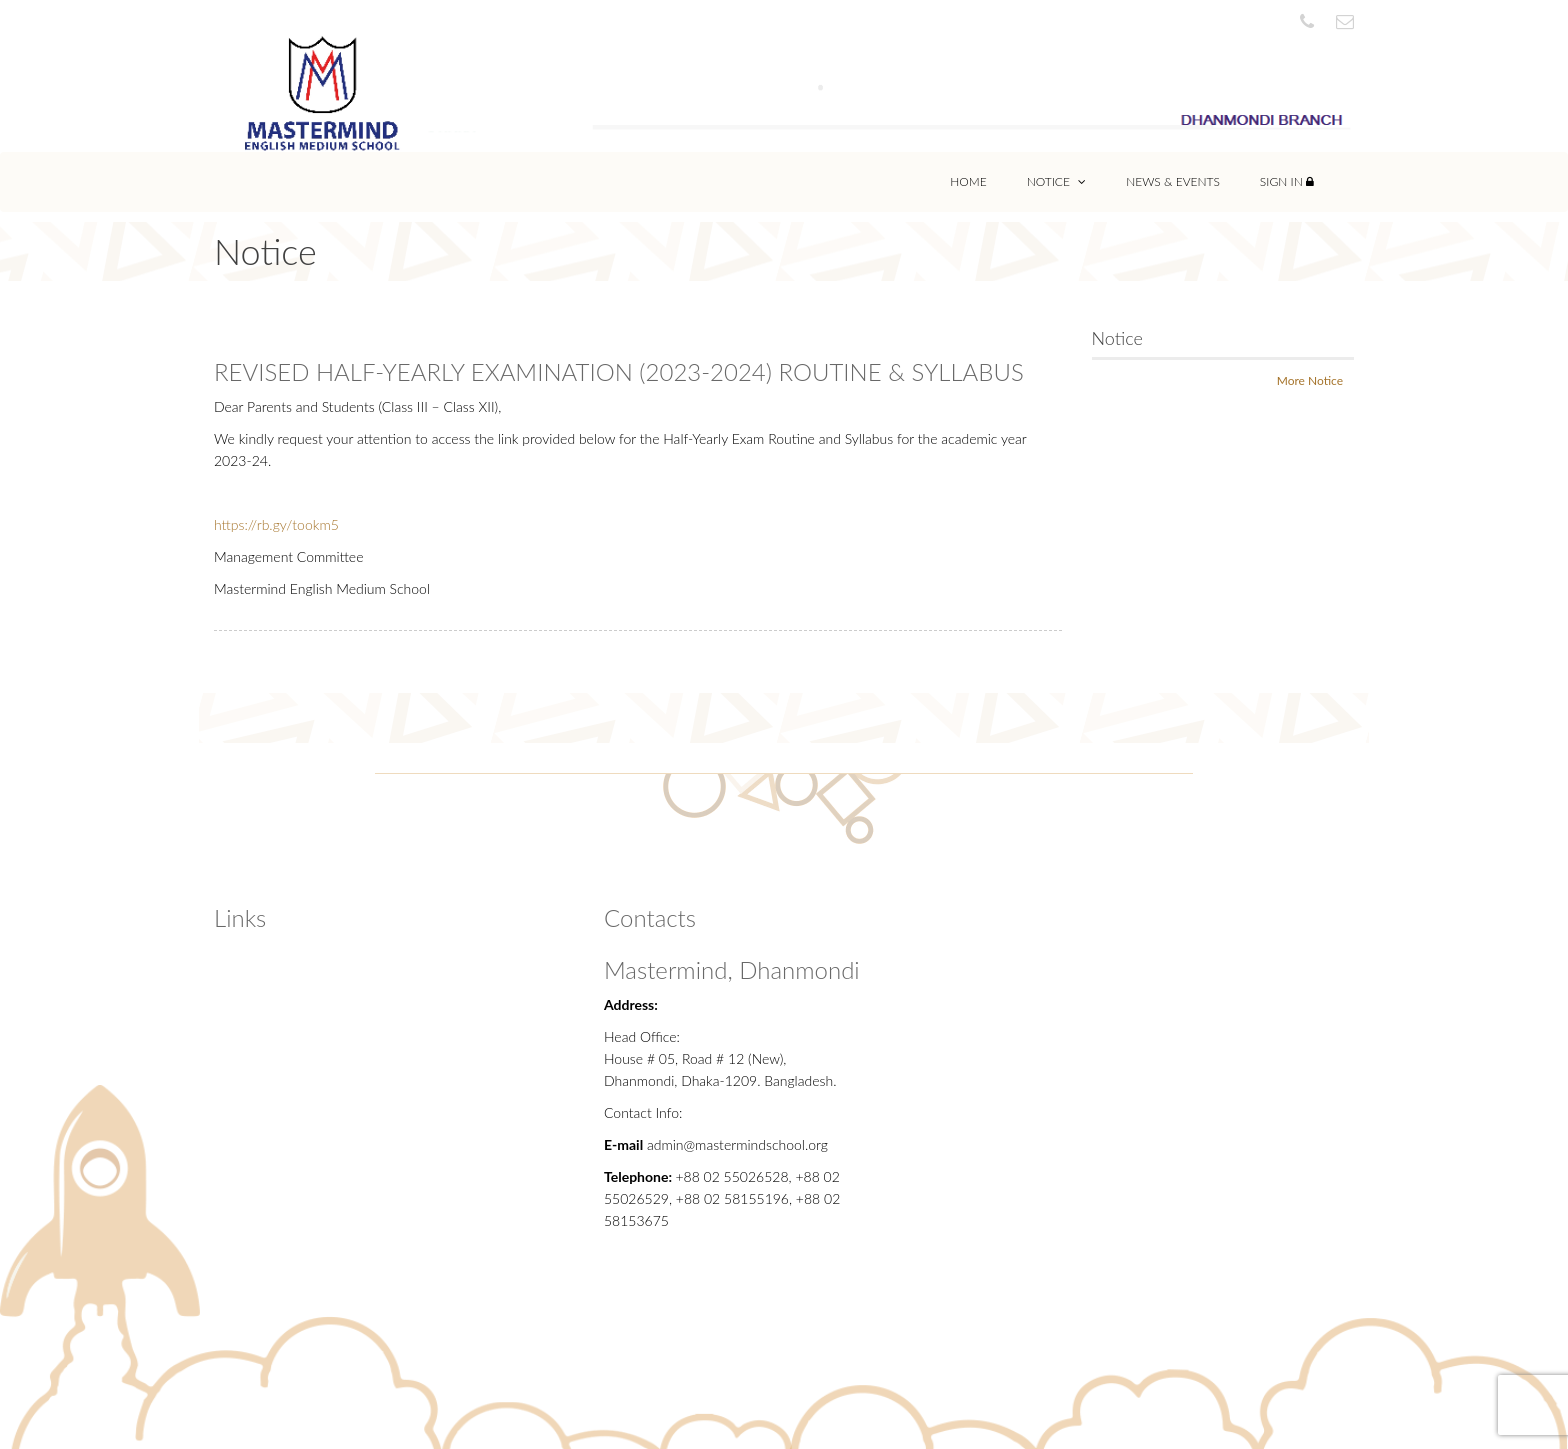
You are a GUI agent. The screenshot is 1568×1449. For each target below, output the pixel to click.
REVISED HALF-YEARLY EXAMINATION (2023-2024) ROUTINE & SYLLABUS (619, 371)
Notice (1056, 181)
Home (968, 181)
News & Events (1173, 181)
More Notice (1310, 380)
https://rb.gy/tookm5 (276, 524)
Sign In (1287, 181)
